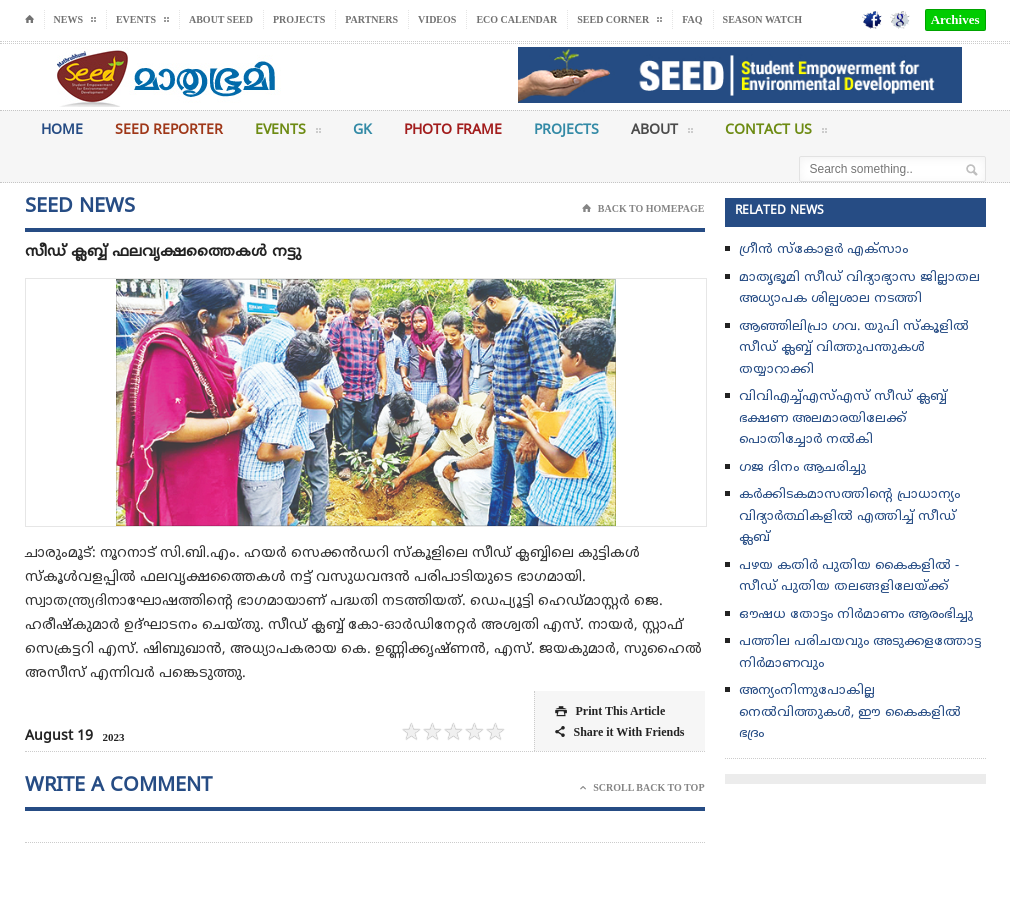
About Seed (221, 19)
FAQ (692, 19)
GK (362, 130)
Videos (437, 19)
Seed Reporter (169, 130)
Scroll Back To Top (642, 788)
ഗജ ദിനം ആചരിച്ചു (802, 468)
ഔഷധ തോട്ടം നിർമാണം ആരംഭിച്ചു (856, 615)
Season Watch (762, 19)
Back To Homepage (643, 209)
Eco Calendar (516, 19)
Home (62, 130)
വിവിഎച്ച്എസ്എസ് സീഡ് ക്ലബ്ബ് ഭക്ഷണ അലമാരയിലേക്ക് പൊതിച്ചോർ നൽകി (843, 418)
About (662, 134)
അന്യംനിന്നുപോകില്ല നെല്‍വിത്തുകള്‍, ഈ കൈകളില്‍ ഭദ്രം (850, 712)
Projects (299, 19)
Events (288, 134)
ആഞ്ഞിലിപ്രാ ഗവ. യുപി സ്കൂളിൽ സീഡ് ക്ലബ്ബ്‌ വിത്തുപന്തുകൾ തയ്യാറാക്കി (854, 348)
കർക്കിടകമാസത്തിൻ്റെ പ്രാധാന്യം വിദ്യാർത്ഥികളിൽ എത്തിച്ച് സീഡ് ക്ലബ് (849, 516)
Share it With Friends (619, 732)
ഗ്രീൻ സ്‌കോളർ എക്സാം (823, 250)
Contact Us (776, 134)
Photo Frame (453, 130)
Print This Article (610, 711)
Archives (955, 19)
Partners (371, 19)
